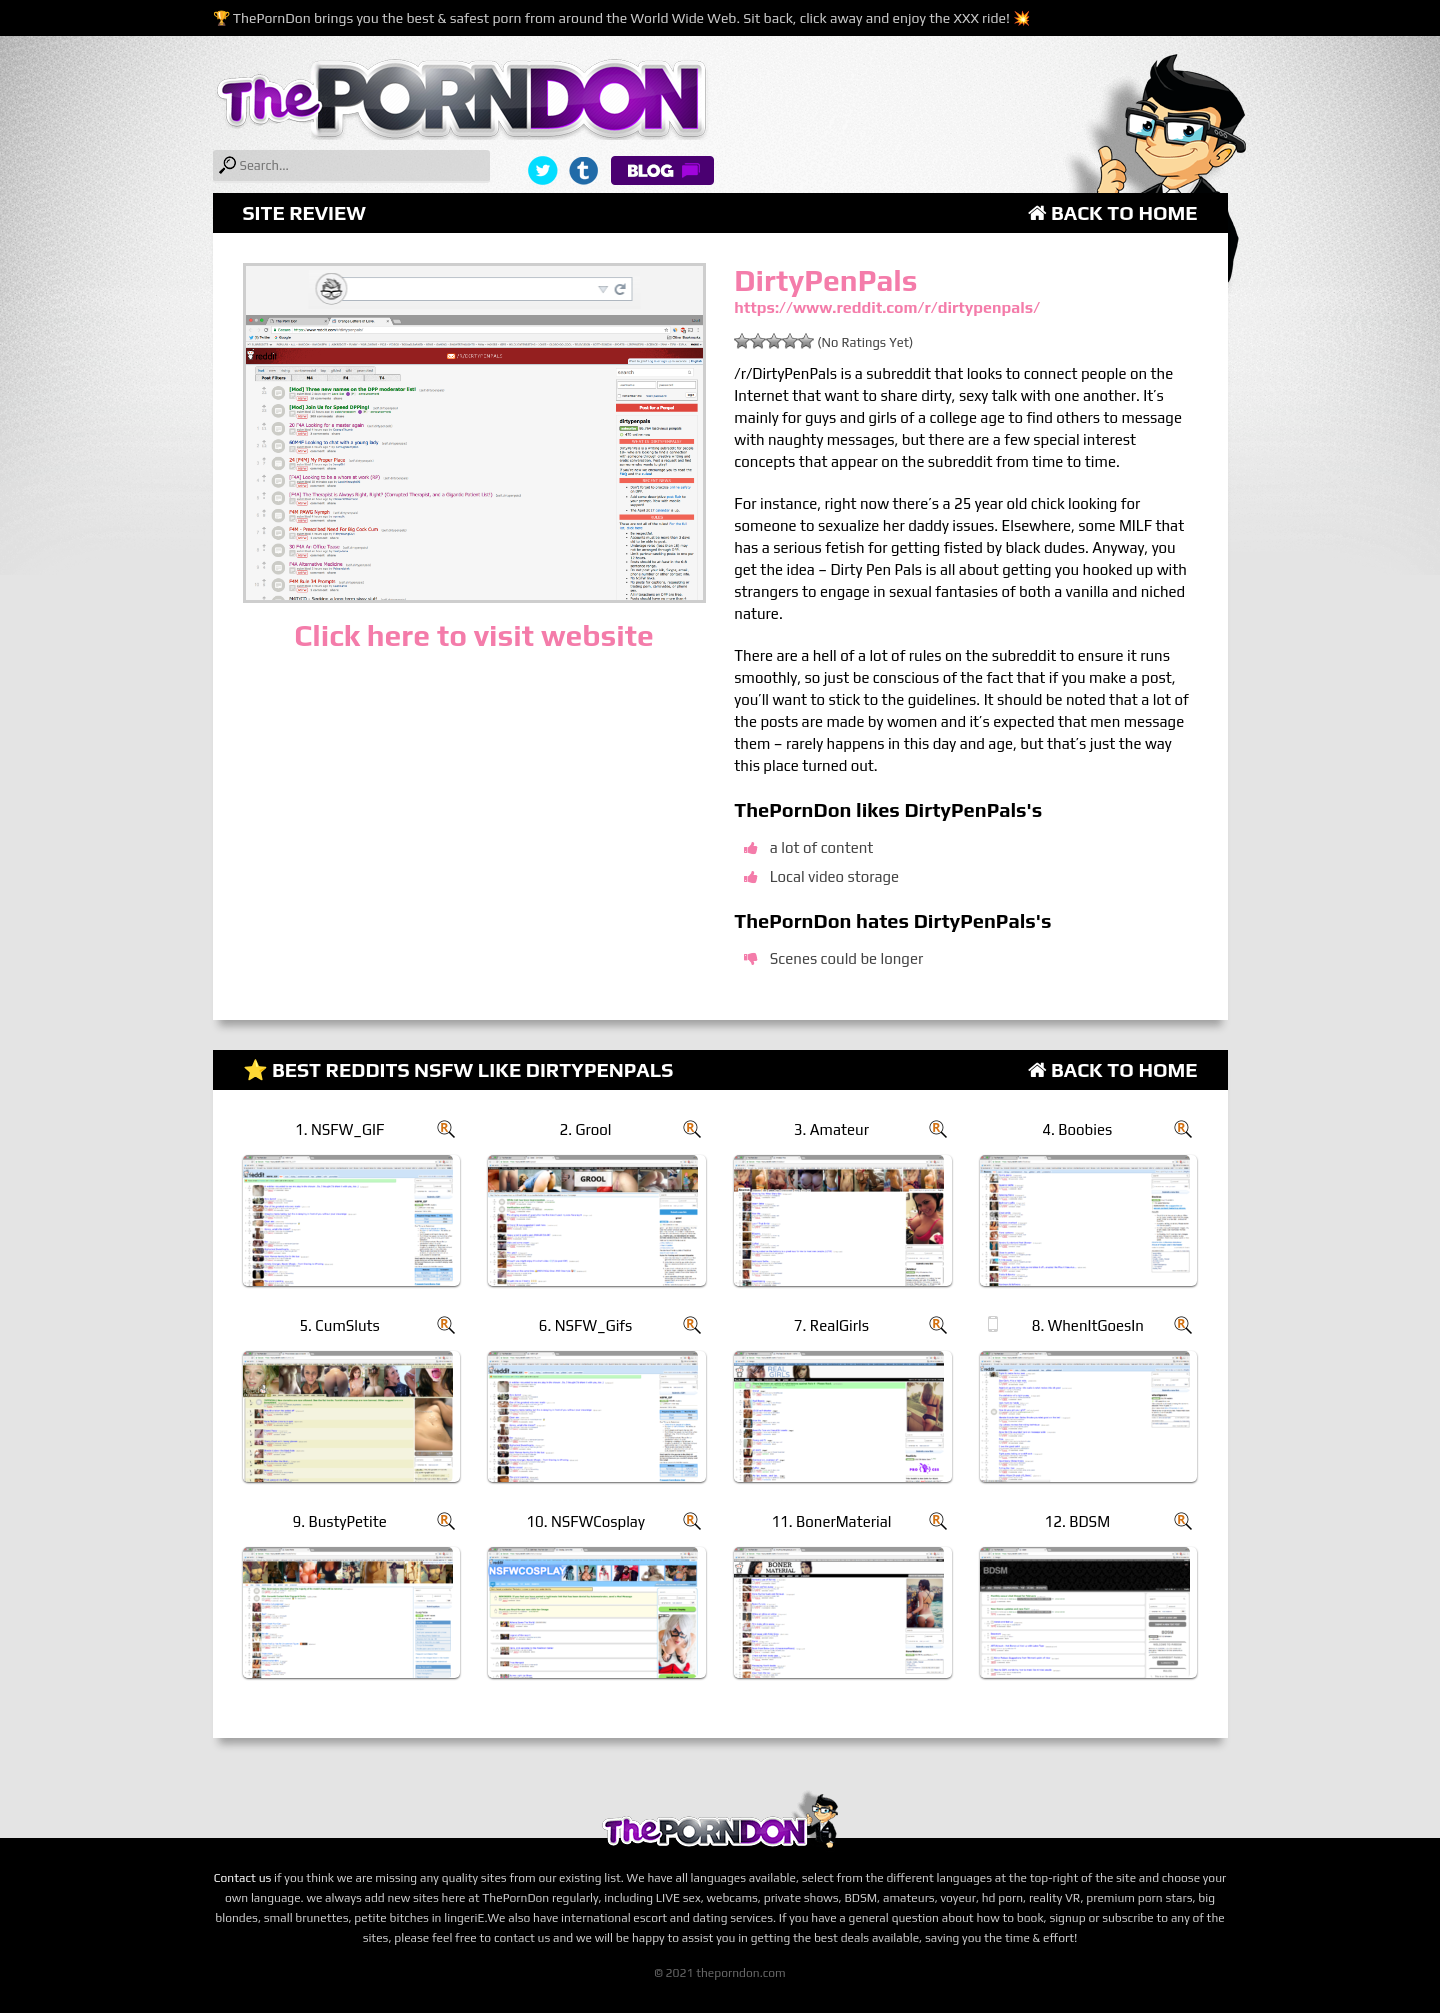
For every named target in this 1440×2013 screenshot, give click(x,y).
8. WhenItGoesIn (1088, 1325)
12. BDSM (1078, 1521)
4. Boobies (1077, 1129)
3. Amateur (831, 1129)
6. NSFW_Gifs (586, 1325)
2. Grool (586, 1129)
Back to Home (1113, 212)
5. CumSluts (339, 1325)
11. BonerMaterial (831, 1521)
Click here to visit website (473, 635)
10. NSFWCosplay (585, 1521)
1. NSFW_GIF (339, 1129)
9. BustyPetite (339, 1521)
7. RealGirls (831, 1325)
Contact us (243, 1878)
